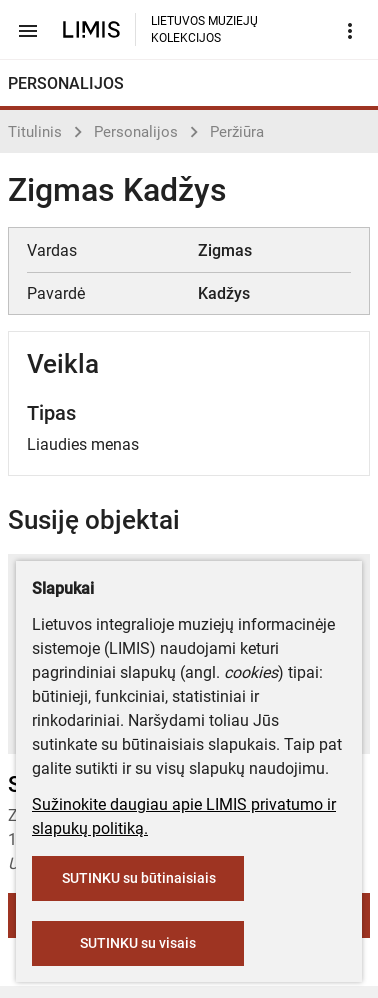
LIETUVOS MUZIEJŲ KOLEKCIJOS (204, 29)
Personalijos (136, 132)
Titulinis (35, 132)
